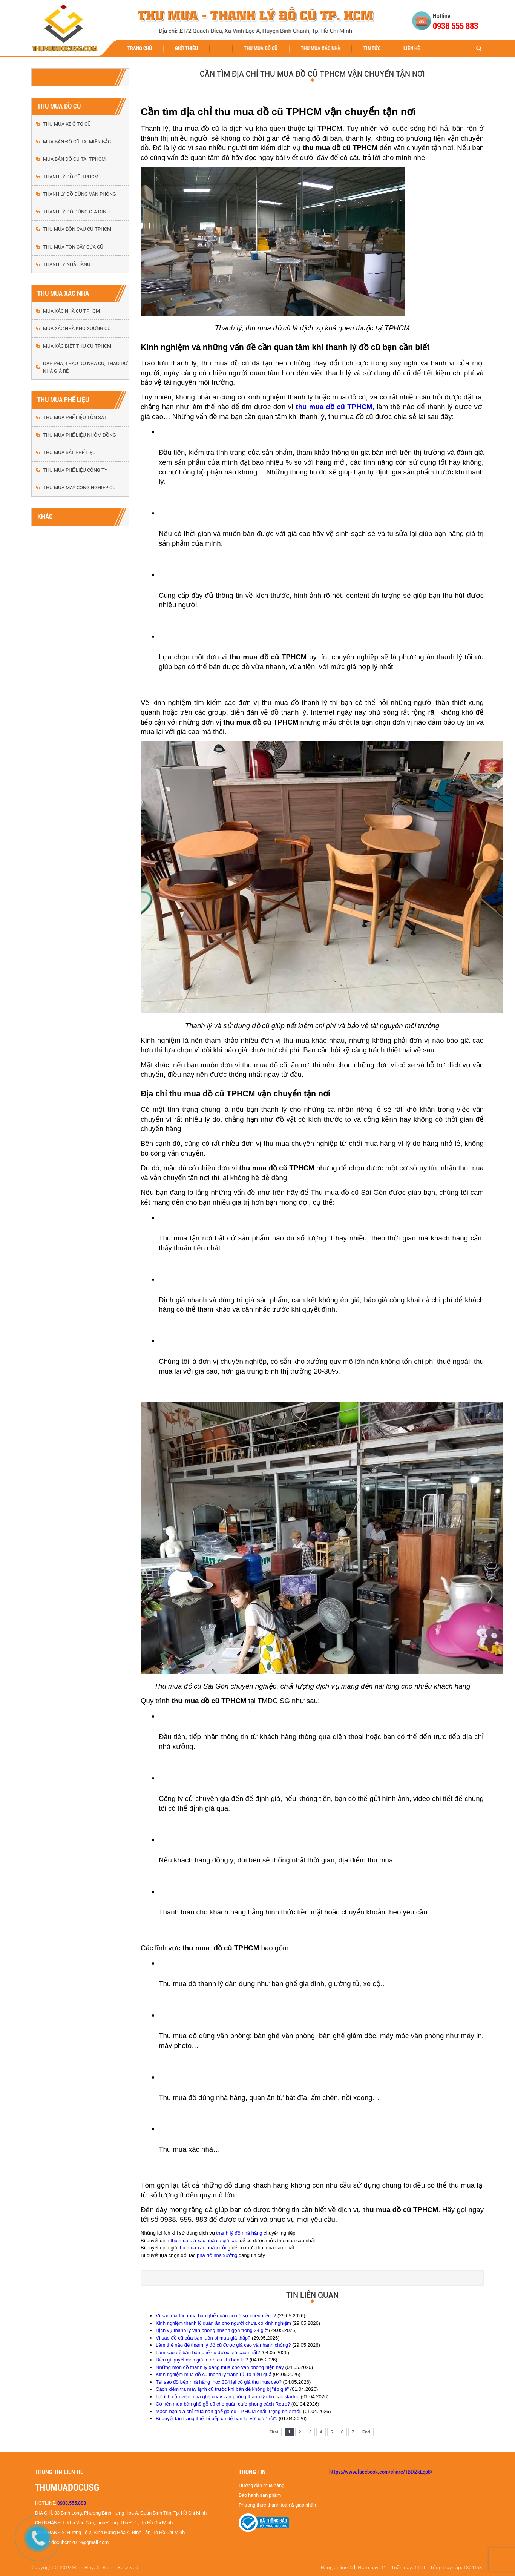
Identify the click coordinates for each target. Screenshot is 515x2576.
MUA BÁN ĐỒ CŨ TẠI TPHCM (74, 159)
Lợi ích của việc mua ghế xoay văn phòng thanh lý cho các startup (227, 2396)
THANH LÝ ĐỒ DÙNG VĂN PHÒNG (79, 194)
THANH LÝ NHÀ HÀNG (66, 264)
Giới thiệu (186, 48)
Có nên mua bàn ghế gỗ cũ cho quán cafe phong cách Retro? (223, 2404)
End (366, 2432)
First (273, 2432)
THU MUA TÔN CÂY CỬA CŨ (73, 247)
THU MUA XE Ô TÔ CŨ (67, 124)
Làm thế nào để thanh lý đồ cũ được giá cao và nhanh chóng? (223, 2345)
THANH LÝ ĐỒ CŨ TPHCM (70, 177)
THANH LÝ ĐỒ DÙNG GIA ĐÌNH (76, 212)
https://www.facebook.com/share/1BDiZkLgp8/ (380, 2471)
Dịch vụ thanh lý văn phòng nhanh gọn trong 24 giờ (212, 2330)
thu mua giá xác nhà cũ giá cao (204, 2240)
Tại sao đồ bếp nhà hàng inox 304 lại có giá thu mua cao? (219, 2382)
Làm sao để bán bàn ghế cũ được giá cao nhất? (208, 2352)
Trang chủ (139, 48)
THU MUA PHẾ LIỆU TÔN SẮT (75, 417)
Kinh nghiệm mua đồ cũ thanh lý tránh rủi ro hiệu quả (214, 2374)
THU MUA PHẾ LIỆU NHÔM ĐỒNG (79, 435)
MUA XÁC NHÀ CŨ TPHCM (71, 311)
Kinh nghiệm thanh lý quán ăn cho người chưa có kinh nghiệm (223, 2323)
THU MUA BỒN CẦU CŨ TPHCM (77, 229)
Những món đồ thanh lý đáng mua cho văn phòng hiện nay (220, 2367)
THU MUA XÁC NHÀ (320, 48)
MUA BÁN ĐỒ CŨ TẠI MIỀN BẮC (77, 141)
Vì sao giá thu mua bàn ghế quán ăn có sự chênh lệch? (216, 2315)
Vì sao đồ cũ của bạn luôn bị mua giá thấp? (203, 2338)
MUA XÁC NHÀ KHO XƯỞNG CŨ (77, 328)
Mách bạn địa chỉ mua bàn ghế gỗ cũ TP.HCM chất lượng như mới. (229, 2411)
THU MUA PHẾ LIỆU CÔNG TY (75, 470)
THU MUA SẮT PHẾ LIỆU (69, 452)
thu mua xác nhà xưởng (204, 2248)
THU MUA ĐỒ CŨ (260, 48)
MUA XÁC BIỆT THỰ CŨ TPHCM (77, 346)
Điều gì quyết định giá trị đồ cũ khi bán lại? (202, 2360)
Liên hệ (411, 48)
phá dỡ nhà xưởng (217, 2255)
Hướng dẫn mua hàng (261, 2485)
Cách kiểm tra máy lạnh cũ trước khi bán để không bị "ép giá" (222, 2389)
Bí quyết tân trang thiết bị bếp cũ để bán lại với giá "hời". (216, 2418)
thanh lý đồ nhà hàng (239, 2233)
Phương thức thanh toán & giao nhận (277, 2505)
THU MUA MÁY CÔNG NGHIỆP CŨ (79, 487)
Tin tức (371, 48)
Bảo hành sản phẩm (260, 2495)
